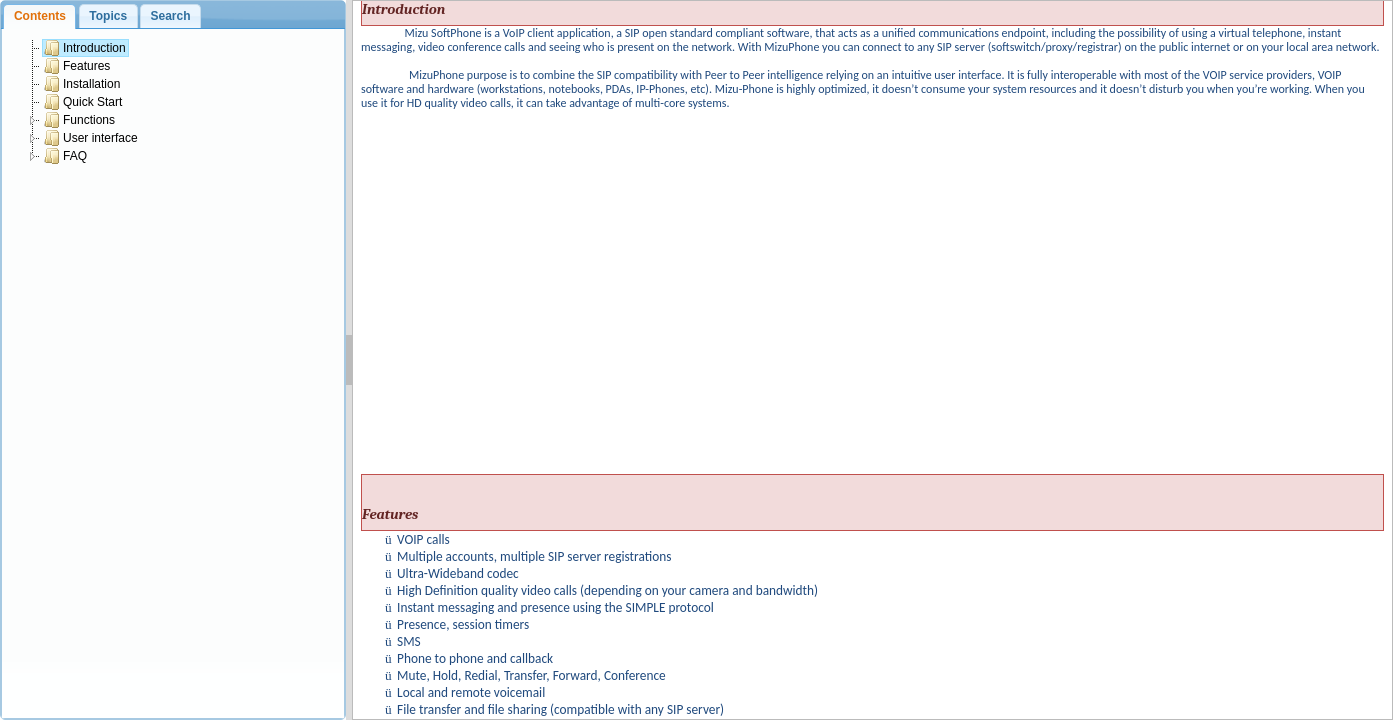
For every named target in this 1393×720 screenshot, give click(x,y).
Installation (82, 84)
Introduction (85, 48)
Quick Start (83, 102)
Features (77, 66)
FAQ (65, 156)
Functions (79, 120)
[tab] (39, 16)
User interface (91, 138)
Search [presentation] (170, 16)
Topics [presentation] (108, 16)
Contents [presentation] (40, 16)
